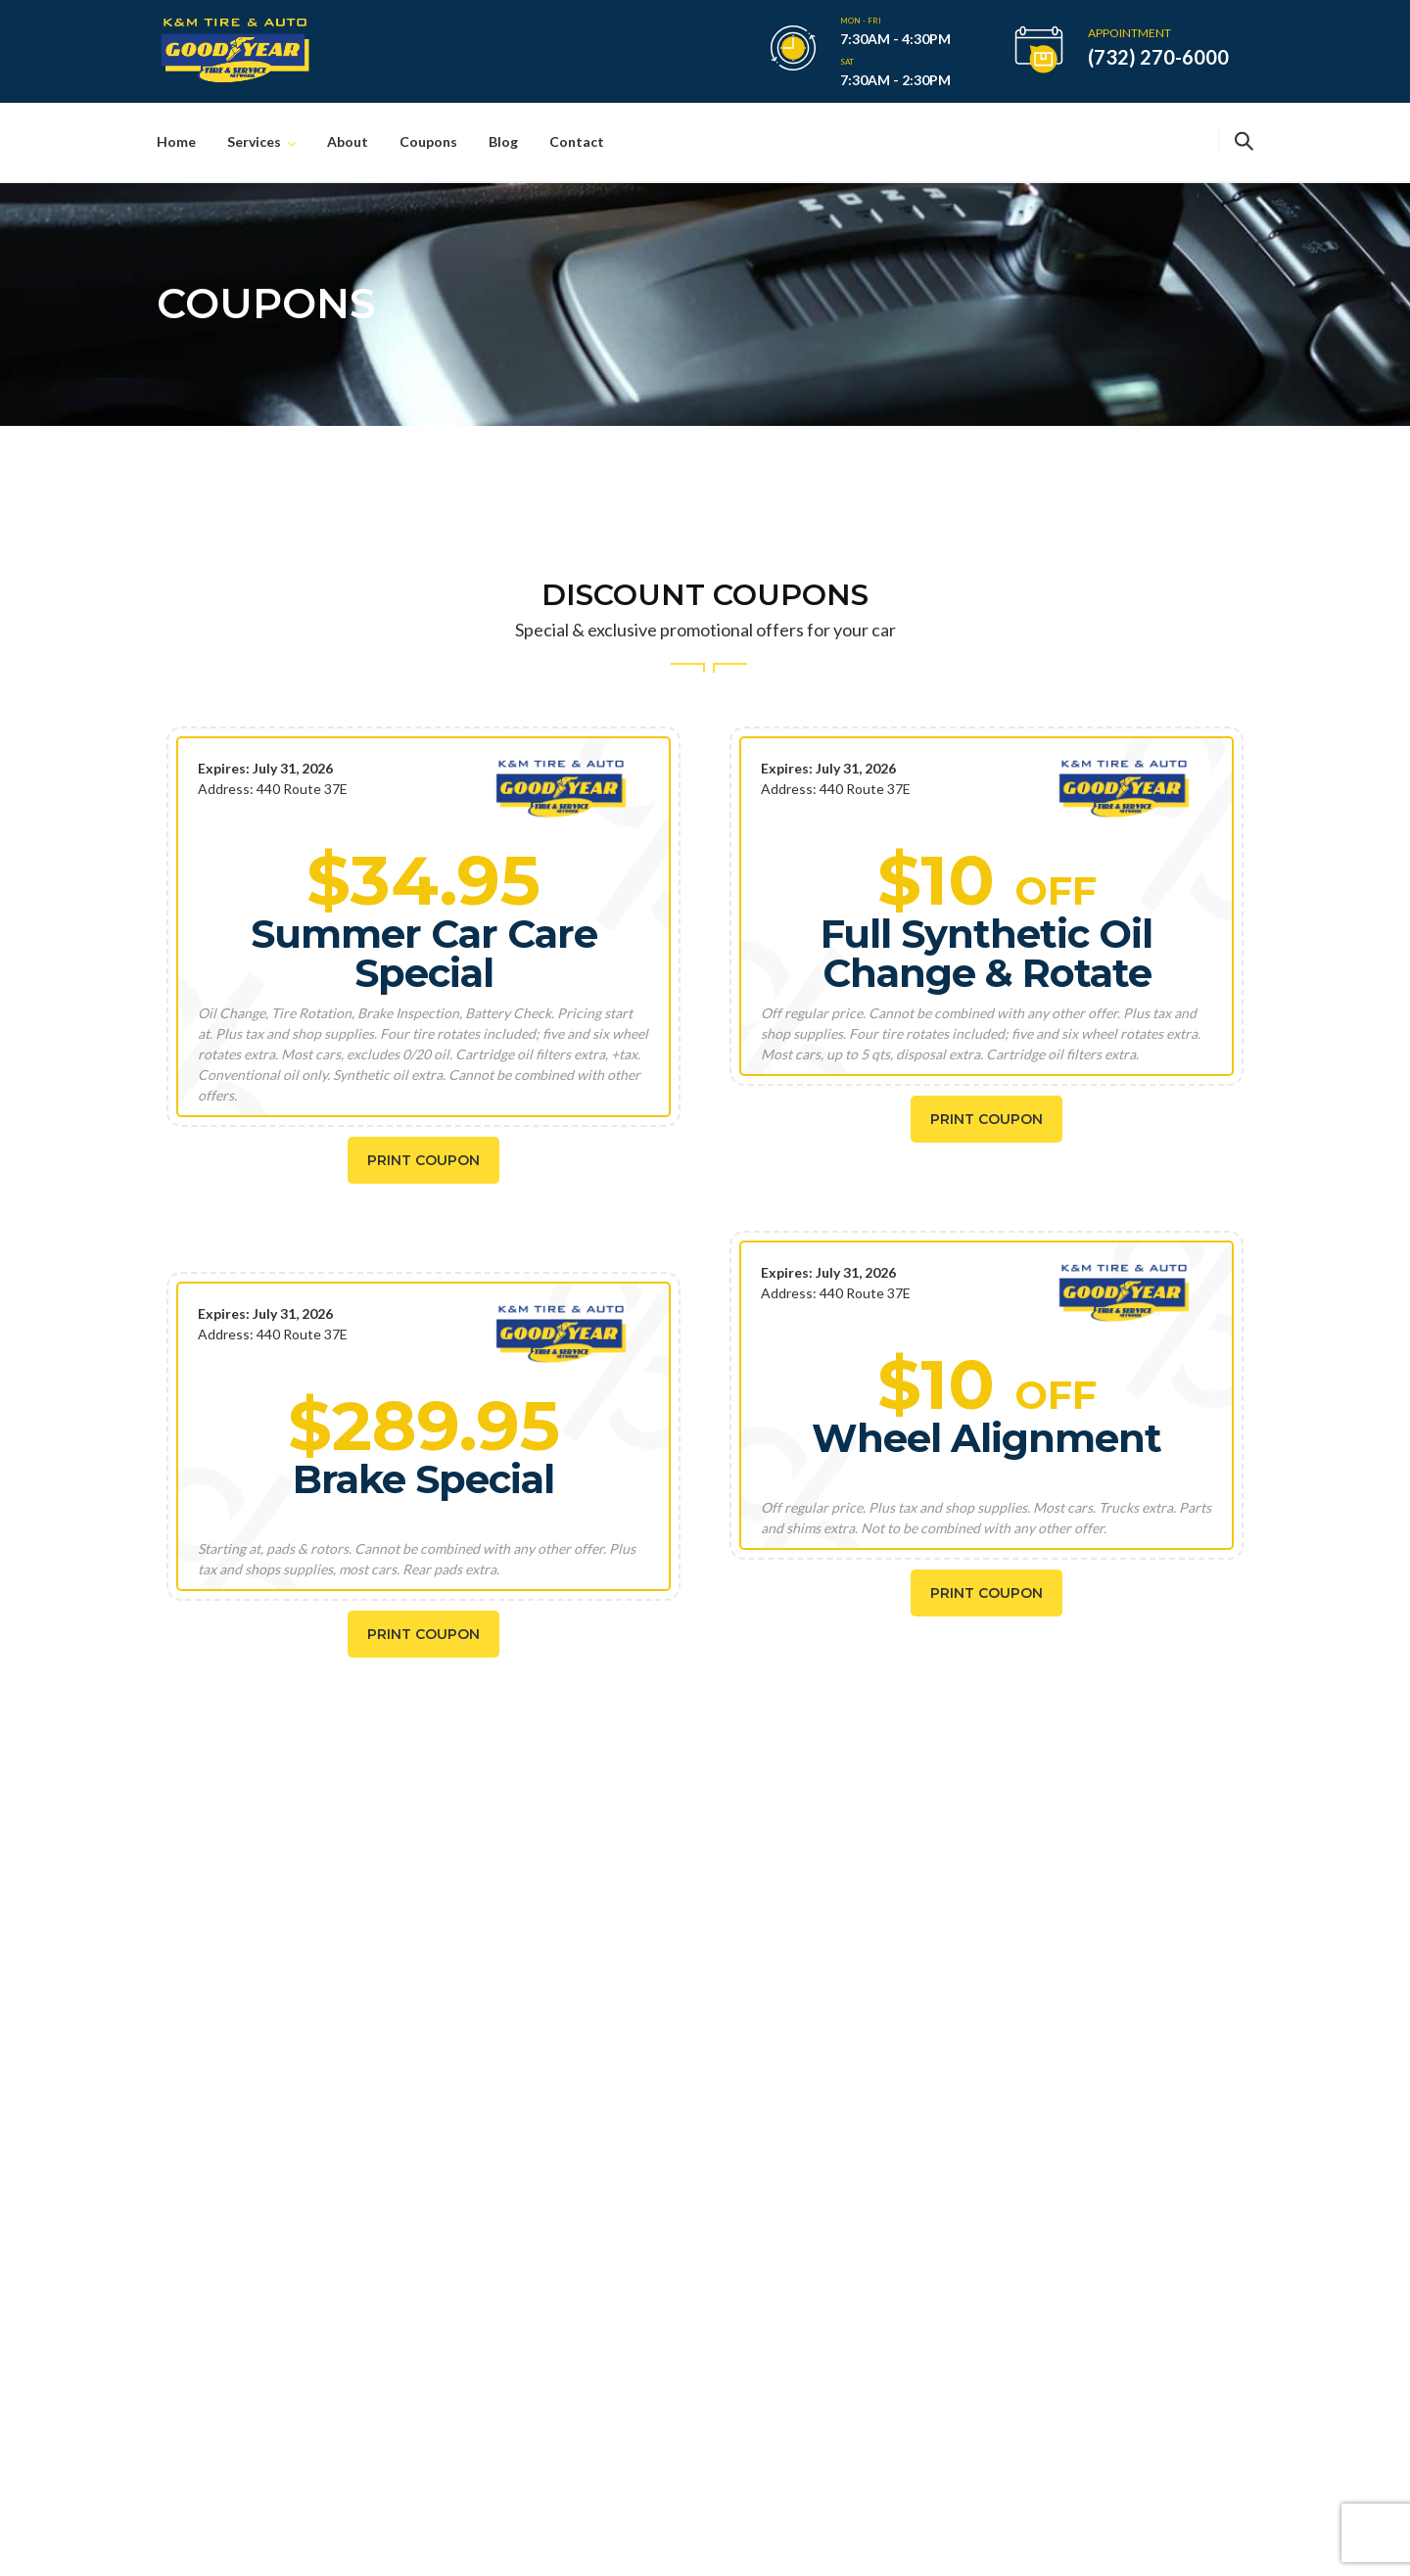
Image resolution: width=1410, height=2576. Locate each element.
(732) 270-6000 (1158, 57)
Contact (576, 141)
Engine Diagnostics (814, 2200)
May (571, 2216)
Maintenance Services (823, 2267)
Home (176, 141)
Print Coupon (423, 1160)
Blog (503, 141)
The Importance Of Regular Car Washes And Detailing (609, 2157)
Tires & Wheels (801, 2167)
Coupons (428, 141)
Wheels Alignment (811, 2300)
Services (254, 141)
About (347, 141)
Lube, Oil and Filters (816, 2234)
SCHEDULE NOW (302, 1903)
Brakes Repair (797, 2134)
